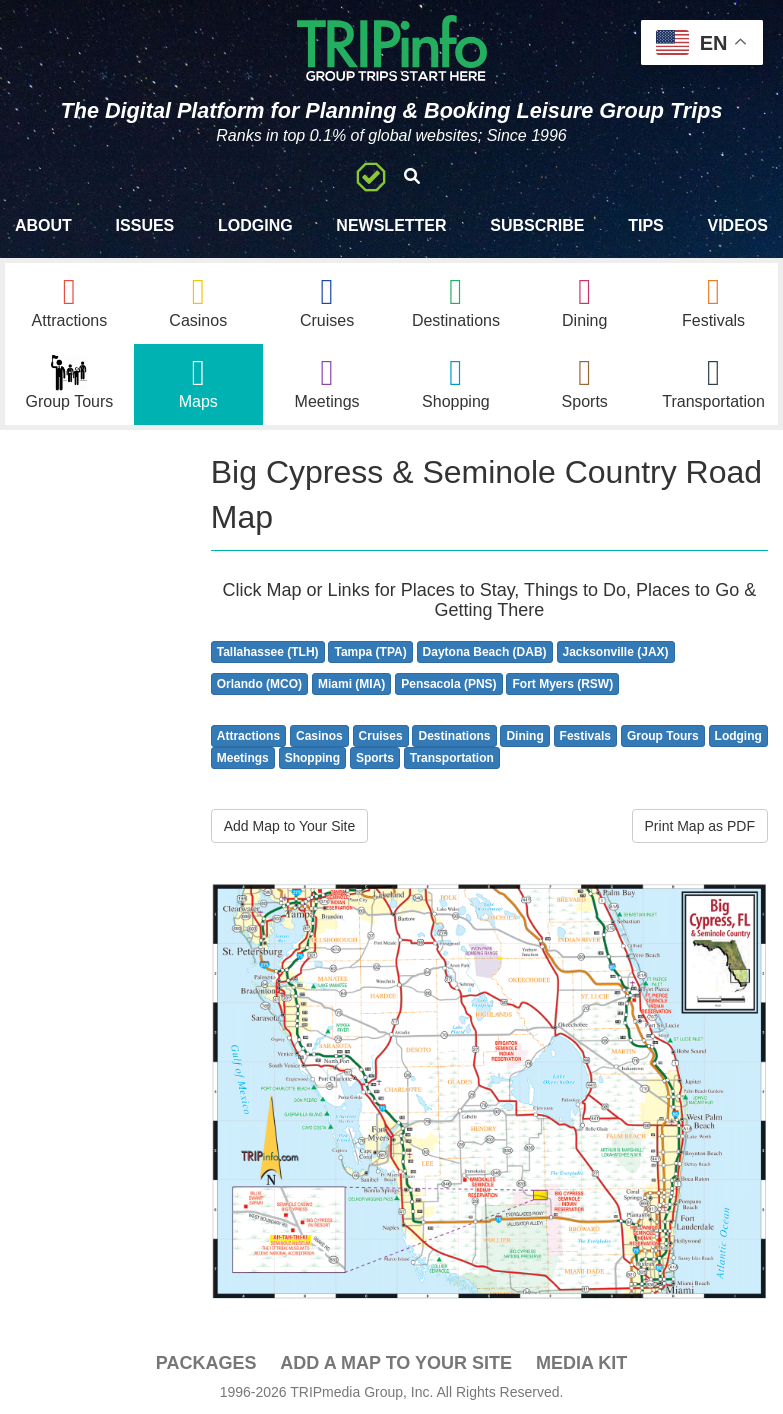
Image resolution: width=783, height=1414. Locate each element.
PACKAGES (206, 1363)
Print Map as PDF (700, 826)
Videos (737, 225)
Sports (375, 758)
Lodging (255, 225)
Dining (524, 736)
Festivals (585, 736)
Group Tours (663, 736)
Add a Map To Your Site (396, 1363)
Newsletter (391, 225)
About (43, 225)
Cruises (381, 736)
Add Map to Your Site (290, 826)
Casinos (319, 736)
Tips (646, 225)
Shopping (312, 758)
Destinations (454, 736)
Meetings (243, 758)
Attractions (248, 736)
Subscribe (537, 225)
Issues (145, 225)
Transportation (452, 758)
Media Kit (581, 1363)
